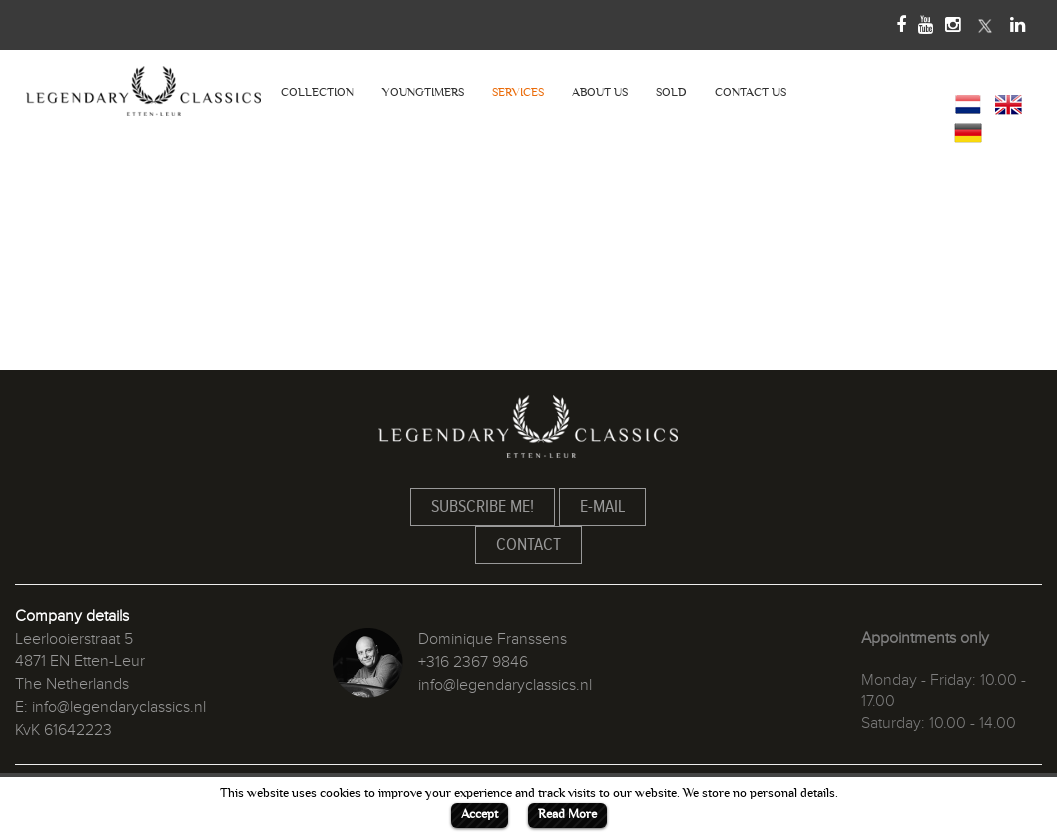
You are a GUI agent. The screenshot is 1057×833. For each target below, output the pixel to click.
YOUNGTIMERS (423, 92)
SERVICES (518, 92)
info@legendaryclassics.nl (119, 707)
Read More (567, 814)
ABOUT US (600, 92)
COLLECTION (317, 92)
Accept (479, 814)
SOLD (671, 92)
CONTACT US (750, 92)
